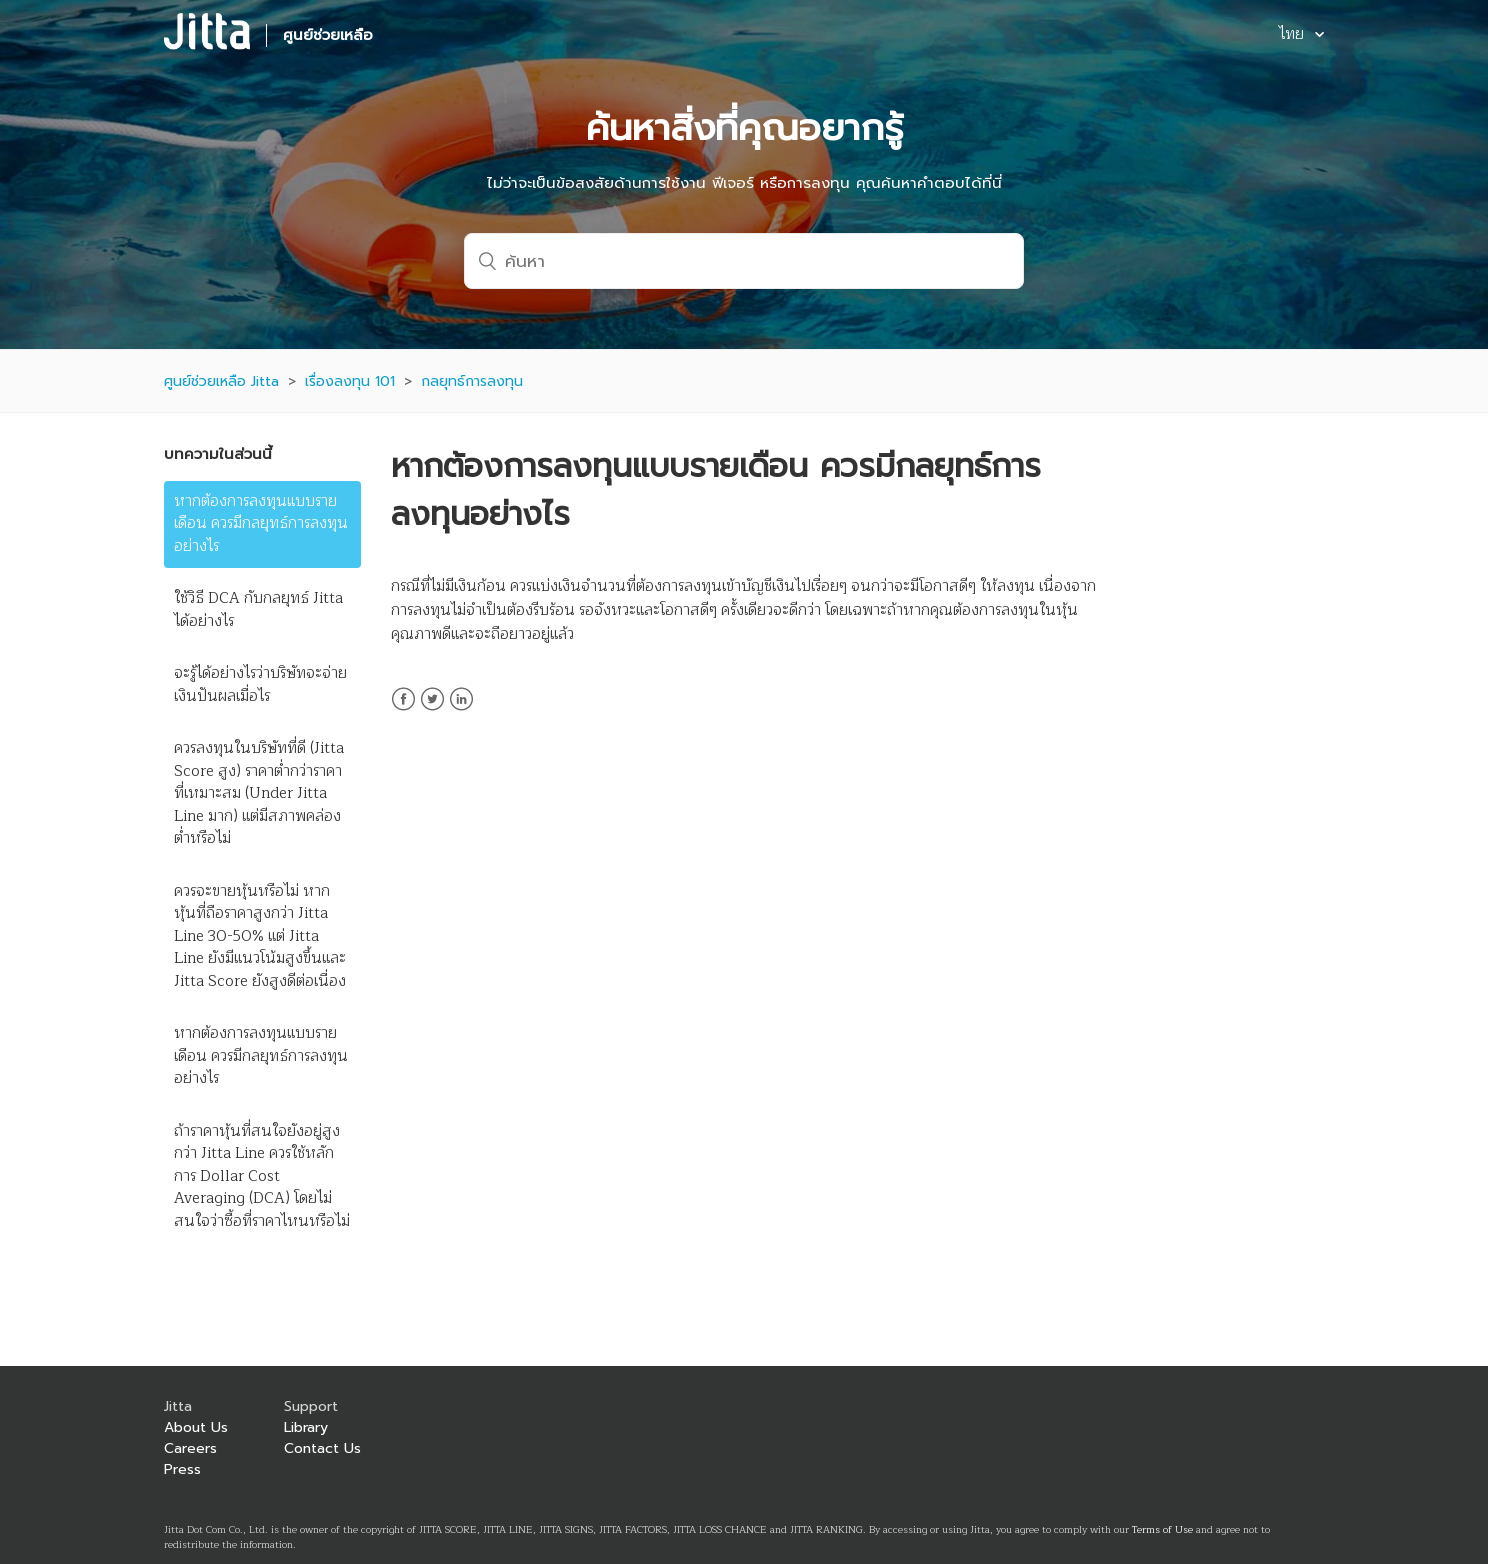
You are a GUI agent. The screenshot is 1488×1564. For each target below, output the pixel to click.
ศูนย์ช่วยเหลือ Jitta (221, 381)
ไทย (1293, 35)
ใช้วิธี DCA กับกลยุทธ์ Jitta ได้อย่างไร (258, 610)
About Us (196, 1427)
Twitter (432, 711)
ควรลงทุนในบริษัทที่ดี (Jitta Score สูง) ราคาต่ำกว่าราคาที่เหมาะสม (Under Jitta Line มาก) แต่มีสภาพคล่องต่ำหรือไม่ (259, 793)
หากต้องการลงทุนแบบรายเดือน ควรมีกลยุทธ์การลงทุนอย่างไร (261, 524)
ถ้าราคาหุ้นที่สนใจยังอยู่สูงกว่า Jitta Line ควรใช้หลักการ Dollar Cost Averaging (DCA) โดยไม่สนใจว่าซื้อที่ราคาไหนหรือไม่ (262, 1176)
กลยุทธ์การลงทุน (472, 381)
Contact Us (322, 1448)
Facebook (403, 711)
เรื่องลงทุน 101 (350, 381)
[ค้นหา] (744, 261)
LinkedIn (461, 711)
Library (306, 1427)
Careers (190, 1448)
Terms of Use (1162, 1529)
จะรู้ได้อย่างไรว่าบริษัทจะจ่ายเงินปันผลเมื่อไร (260, 685)
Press (182, 1469)
